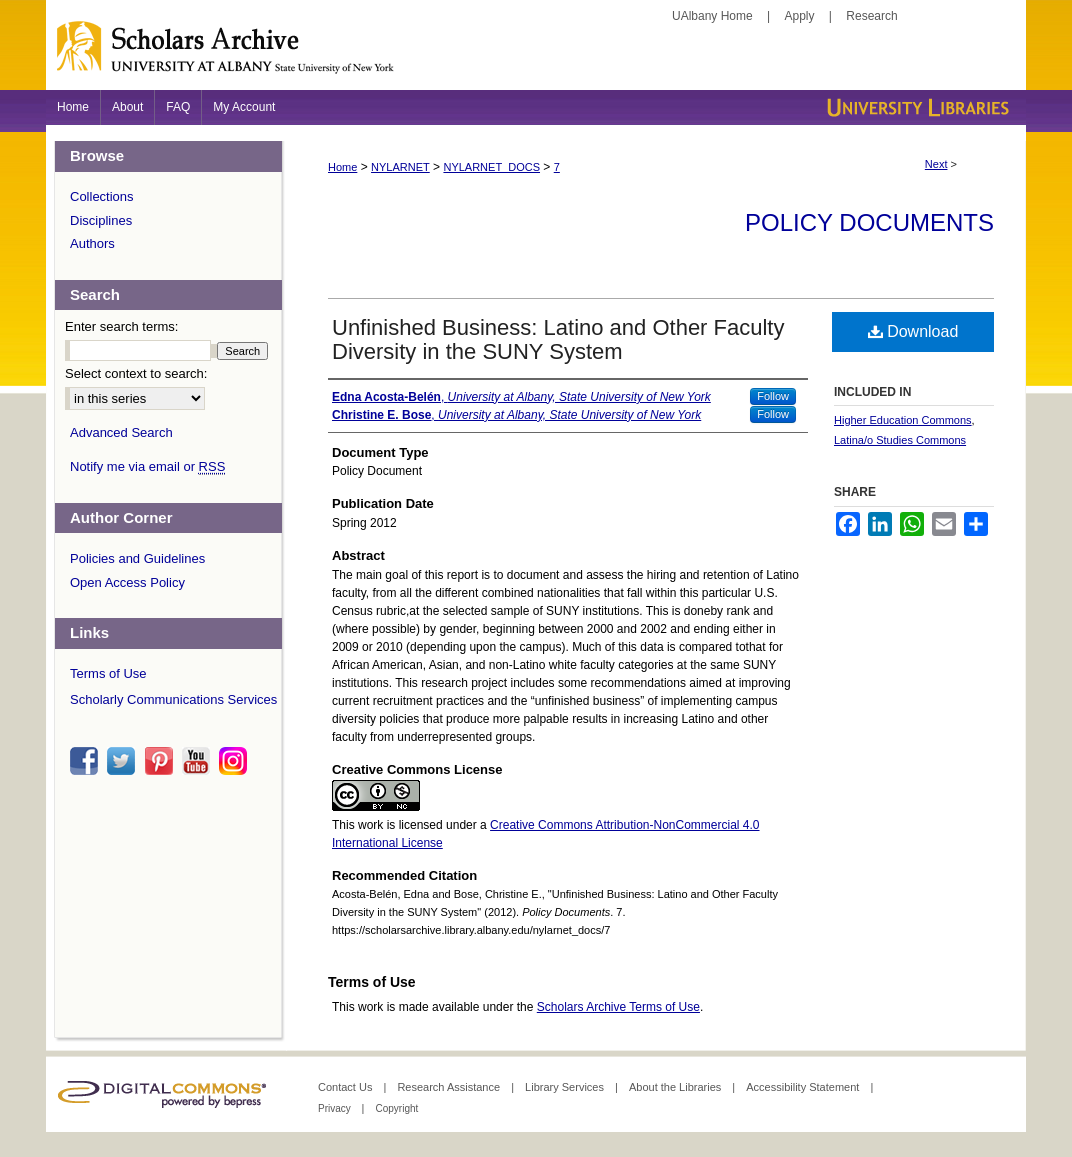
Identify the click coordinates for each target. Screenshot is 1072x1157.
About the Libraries (676, 1087)
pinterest (162, 761)
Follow (773, 396)
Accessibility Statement (804, 1087)
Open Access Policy (127, 582)
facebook (87, 761)
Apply (800, 16)
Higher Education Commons (903, 420)
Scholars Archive (536, 55)
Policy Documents (869, 222)
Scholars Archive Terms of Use (618, 1007)
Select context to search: (136, 373)
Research (871, 16)
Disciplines (101, 220)
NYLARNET (400, 167)
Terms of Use (108, 673)
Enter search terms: (121, 326)
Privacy (336, 1108)
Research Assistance (450, 1087)
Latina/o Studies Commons (900, 440)
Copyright (396, 1108)
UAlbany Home (712, 16)
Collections (102, 196)
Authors (92, 243)
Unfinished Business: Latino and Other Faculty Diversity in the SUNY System (558, 339)
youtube (199, 761)
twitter (124, 761)
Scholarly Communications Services (173, 699)
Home (342, 167)
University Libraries (916, 107)
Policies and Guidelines (137, 558)
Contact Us (346, 1087)
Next (936, 164)
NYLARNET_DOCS (491, 167)
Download (913, 331)
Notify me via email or (147, 467)
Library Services (566, 1087)
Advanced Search (121, 432)
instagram (236, 761)
